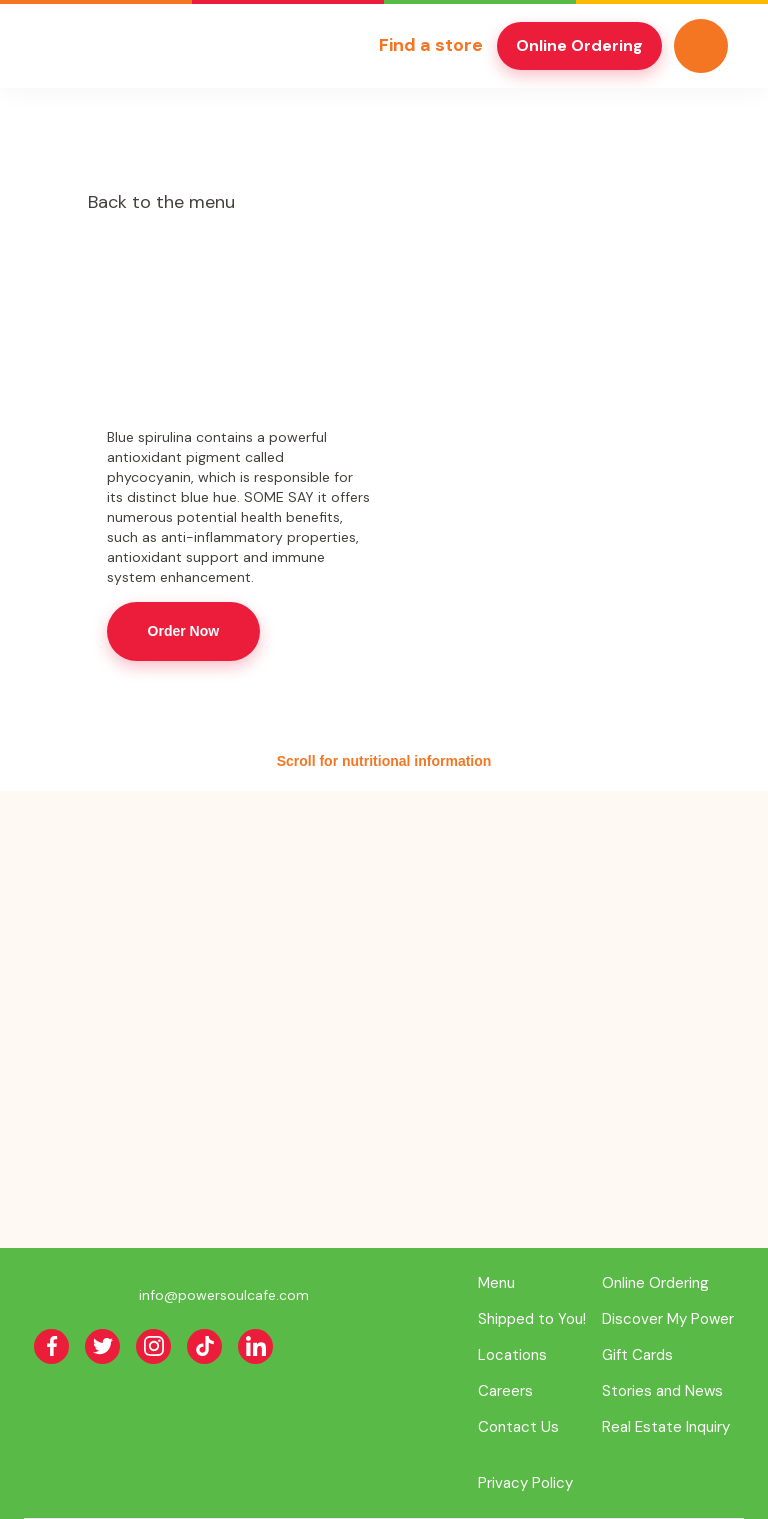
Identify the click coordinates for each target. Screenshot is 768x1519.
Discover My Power (668, 1319)
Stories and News (662, 1391)
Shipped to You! (532, 1319)
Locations (512, 1355)
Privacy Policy (525, 1483)
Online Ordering (579, 45)
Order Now (184, 631)
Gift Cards (637, 1355)
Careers (505, 1391)
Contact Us (518, 1427)
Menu (496, 1283)
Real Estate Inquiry (666, 1427)
